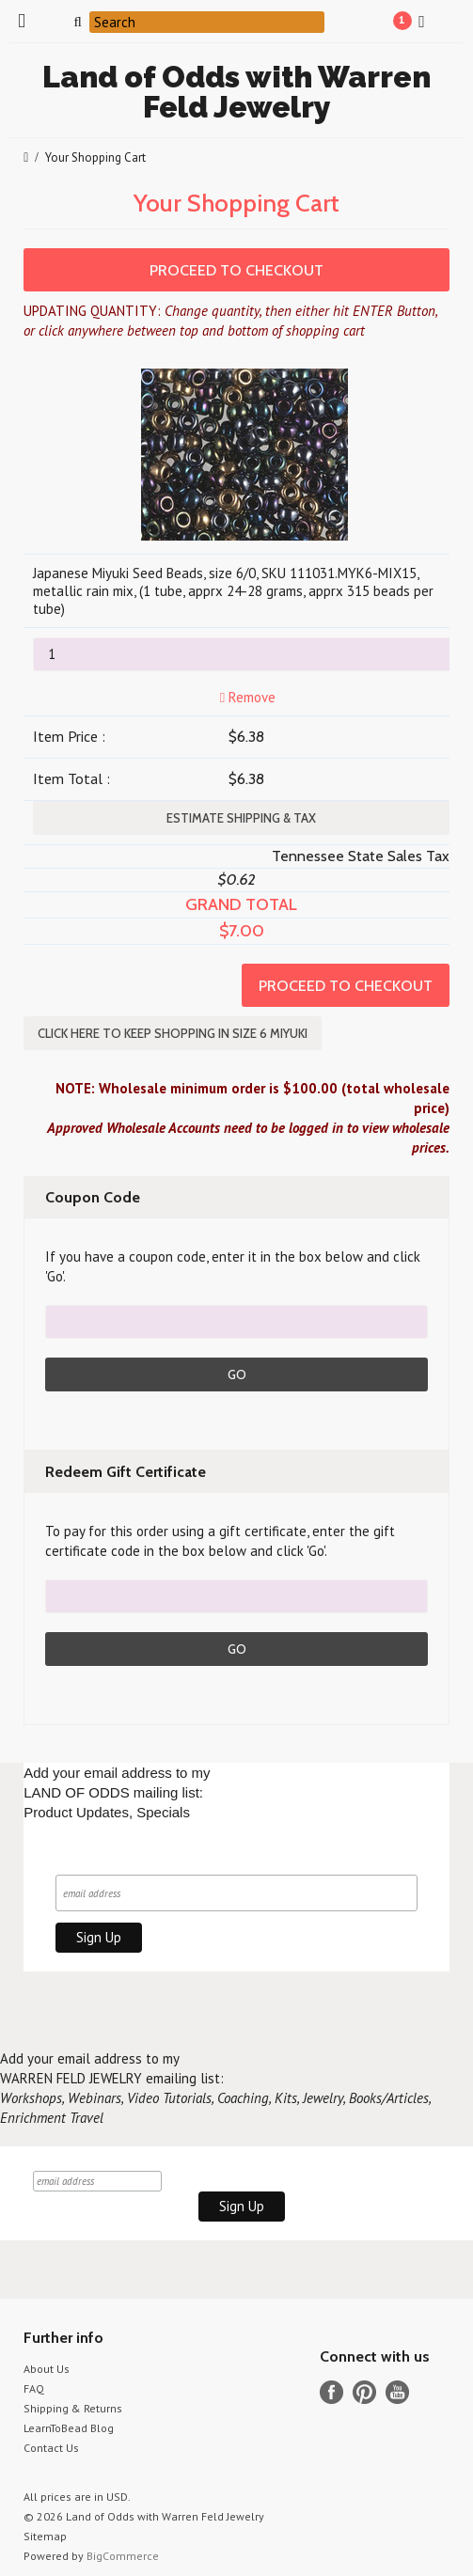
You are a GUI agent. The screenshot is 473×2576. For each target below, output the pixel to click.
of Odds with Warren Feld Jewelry (236, 91)
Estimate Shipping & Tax (241, 817)
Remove (246, 697)
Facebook (331, 2388)
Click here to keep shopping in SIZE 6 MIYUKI (172, 1033)
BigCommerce (123, 2552)
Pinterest (364, 2388)
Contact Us (51, 2444)
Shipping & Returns (73, 2404)
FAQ (34, 2385)
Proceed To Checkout (236, 270)
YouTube (397, 2388)
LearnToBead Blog (69, 2424)
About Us (47, 2365)
